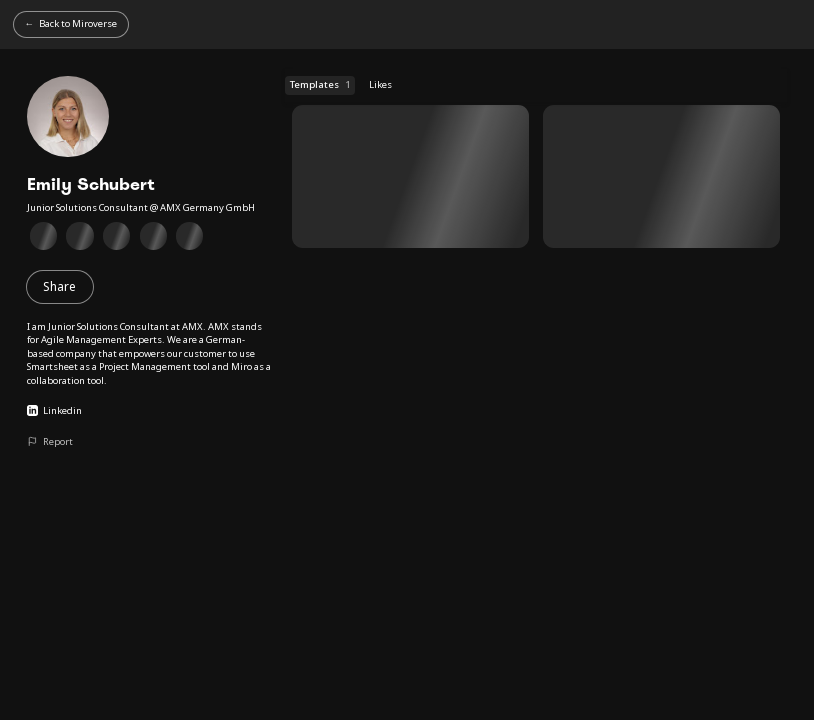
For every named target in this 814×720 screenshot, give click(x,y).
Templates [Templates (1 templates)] (319, 85)
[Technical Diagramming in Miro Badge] (80, 236)
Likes (380, 84)
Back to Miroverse (78, 23)
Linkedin (54, 410)
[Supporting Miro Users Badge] (116, 236)
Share (59, 286)
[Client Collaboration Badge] (190, 236)
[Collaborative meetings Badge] (153, 236)
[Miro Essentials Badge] (43, 236)
